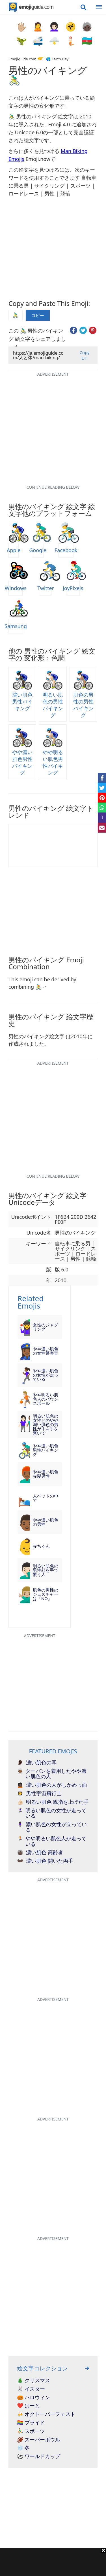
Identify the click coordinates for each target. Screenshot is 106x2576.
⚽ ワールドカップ (38, 2456)
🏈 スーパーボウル (38, 2440)
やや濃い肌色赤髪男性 (45, 1474)
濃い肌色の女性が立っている (52, 1827)
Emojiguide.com (22, 58)
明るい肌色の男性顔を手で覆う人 (45, 1570)
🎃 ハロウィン (33, 2397)
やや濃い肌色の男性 (45, 1522)
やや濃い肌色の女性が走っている (45, 1375)
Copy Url (84, 355)
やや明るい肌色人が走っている (51, 1841)
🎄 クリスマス (33, 2380)
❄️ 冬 (23, 2448)
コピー (38, 315)
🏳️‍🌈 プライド (31, 2423)
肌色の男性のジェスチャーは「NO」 (45, 1594)
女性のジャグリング (45, 1327)
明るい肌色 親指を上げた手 (52, 1802)
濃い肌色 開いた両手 (45, 1861)
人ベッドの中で (45, 1498)
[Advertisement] (53, 2562)
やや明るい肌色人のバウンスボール (45, 1399)
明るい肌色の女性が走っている (51, 1813)
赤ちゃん (41, 1546)
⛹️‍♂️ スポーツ (31, 2431)
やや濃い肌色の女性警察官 (45, 1351)
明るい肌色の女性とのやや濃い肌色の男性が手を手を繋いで (45, 1424)
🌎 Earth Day (57, 58)
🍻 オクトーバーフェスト (46, 2414)
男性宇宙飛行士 (39, 1793)
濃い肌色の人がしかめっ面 (52, 1785)
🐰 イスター (31, 2389)
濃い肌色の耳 (37, 1762)
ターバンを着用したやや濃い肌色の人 (51, 1774)
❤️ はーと (28, 2406)
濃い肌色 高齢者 (40, 1852)
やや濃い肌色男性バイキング (45, 1450)
